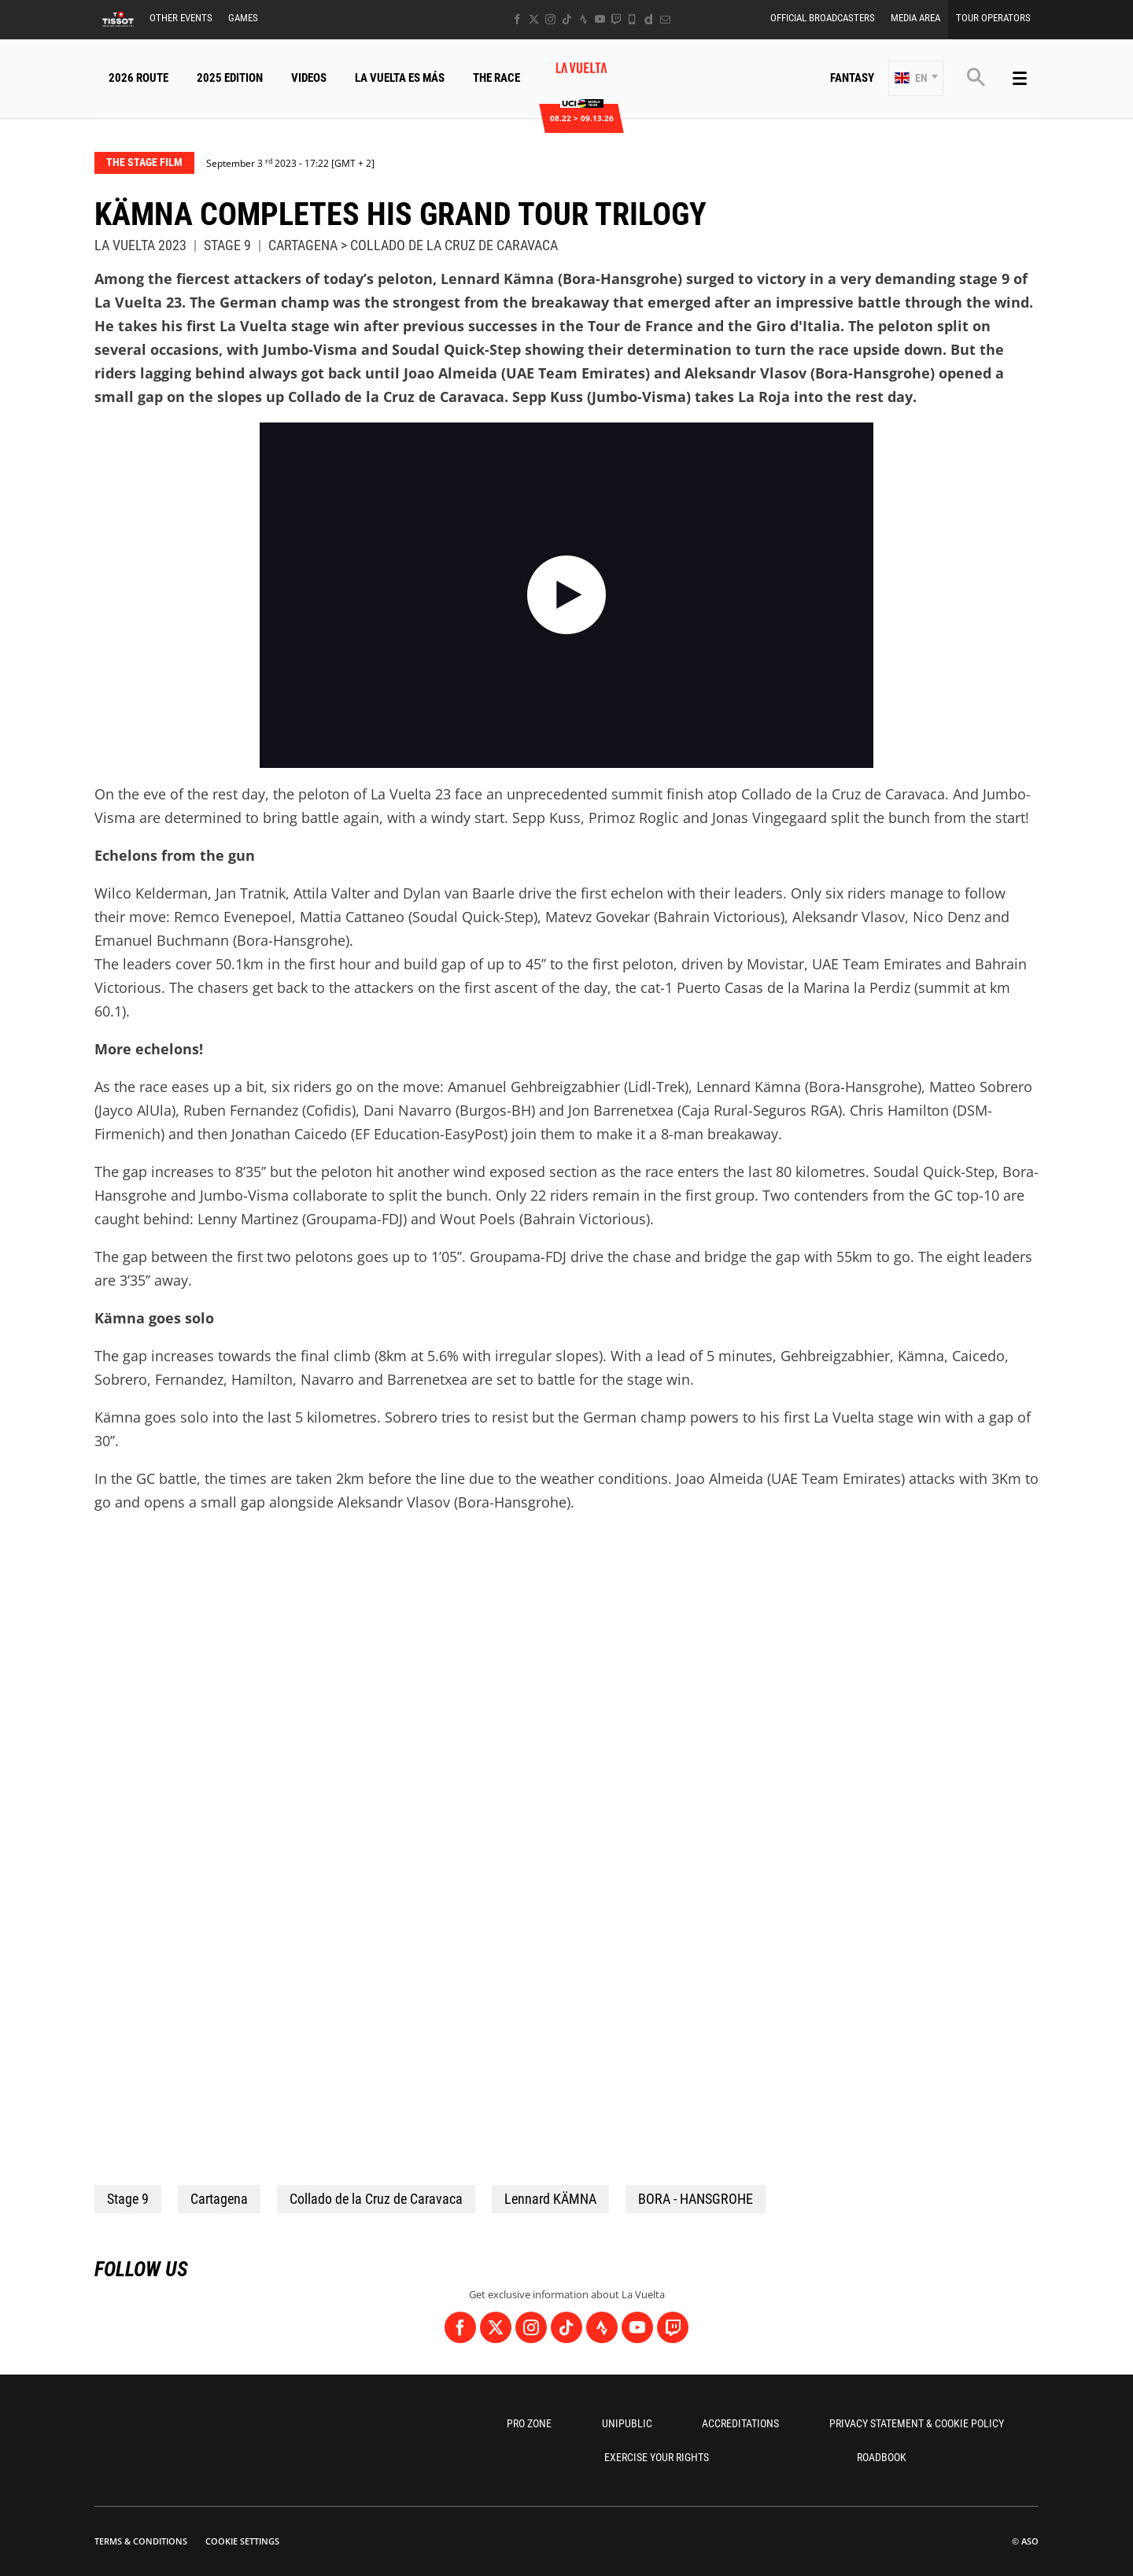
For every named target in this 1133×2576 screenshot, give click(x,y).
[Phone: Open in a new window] (632, 19)
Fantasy (852, 78)
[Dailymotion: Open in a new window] (648, 19)
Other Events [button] (180, 18)
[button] (915, 78)
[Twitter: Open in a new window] (534, 19)
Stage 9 (128, 2198)
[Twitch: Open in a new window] (616, 19)
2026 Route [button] (138, 78)
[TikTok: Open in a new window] (567, 19)
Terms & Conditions (140, 2541)
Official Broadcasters (822, 18)
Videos (309, 78)
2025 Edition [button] (230, 78)
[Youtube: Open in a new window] (600, 19)
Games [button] (243, 18)
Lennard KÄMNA (550, 2198)
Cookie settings (242, 2541)
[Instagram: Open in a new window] (550, 19)
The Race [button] (496, 78)
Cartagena (219, 2198)
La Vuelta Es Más (400, 78)
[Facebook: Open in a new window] (517, 19)
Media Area (915, 18)
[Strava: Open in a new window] (583, 19)
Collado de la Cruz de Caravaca (376, 2198)
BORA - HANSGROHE (695, 2198)
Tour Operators (993, 18)
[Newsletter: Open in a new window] (665, 19)
